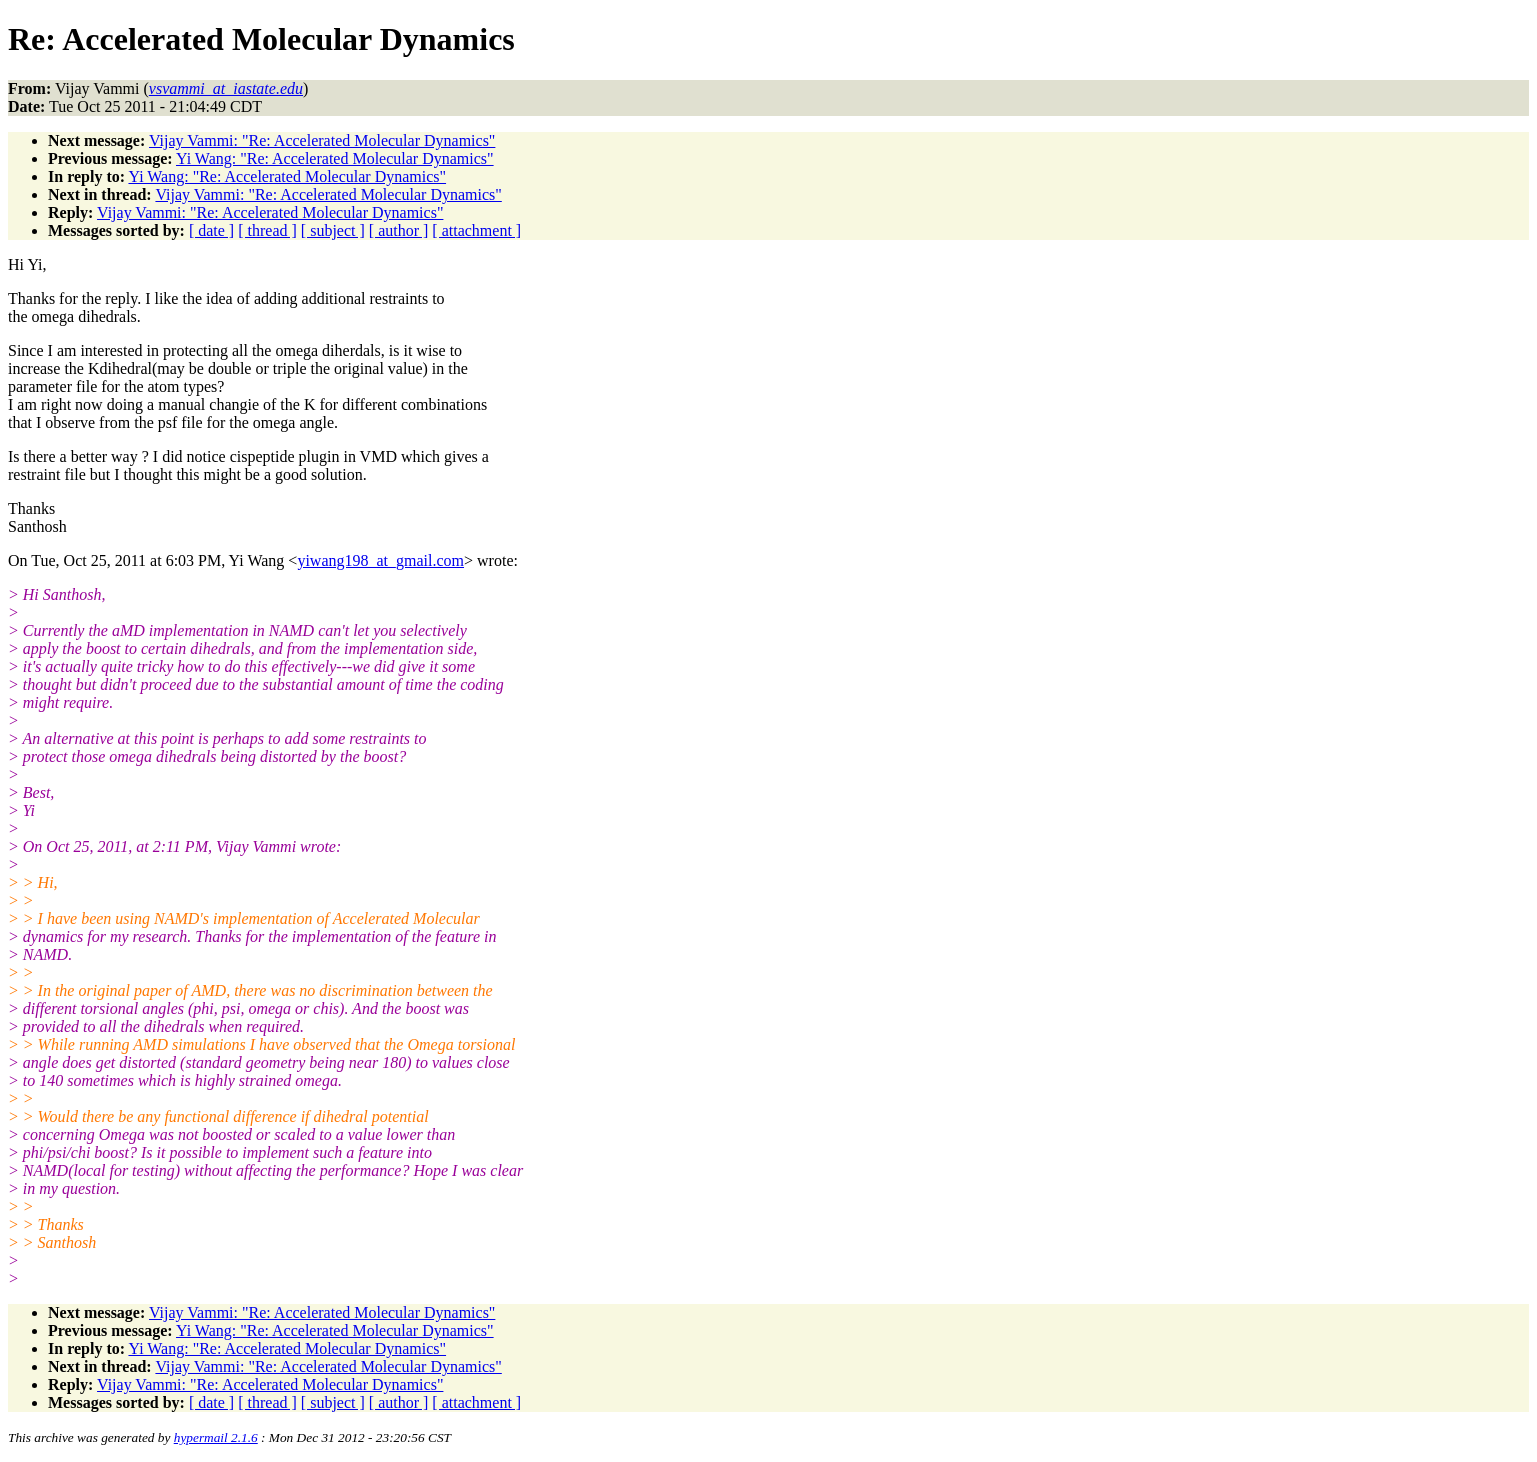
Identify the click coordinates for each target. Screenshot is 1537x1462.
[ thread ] (267, 230)
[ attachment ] (476, 230)
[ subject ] (333, 230)
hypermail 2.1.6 (216, 1437)
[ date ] (211, 230)
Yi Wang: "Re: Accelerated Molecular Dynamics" (335, 158)
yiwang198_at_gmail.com (380, 560)
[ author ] (399, 230)
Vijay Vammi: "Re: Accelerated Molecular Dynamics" (322, 140)
